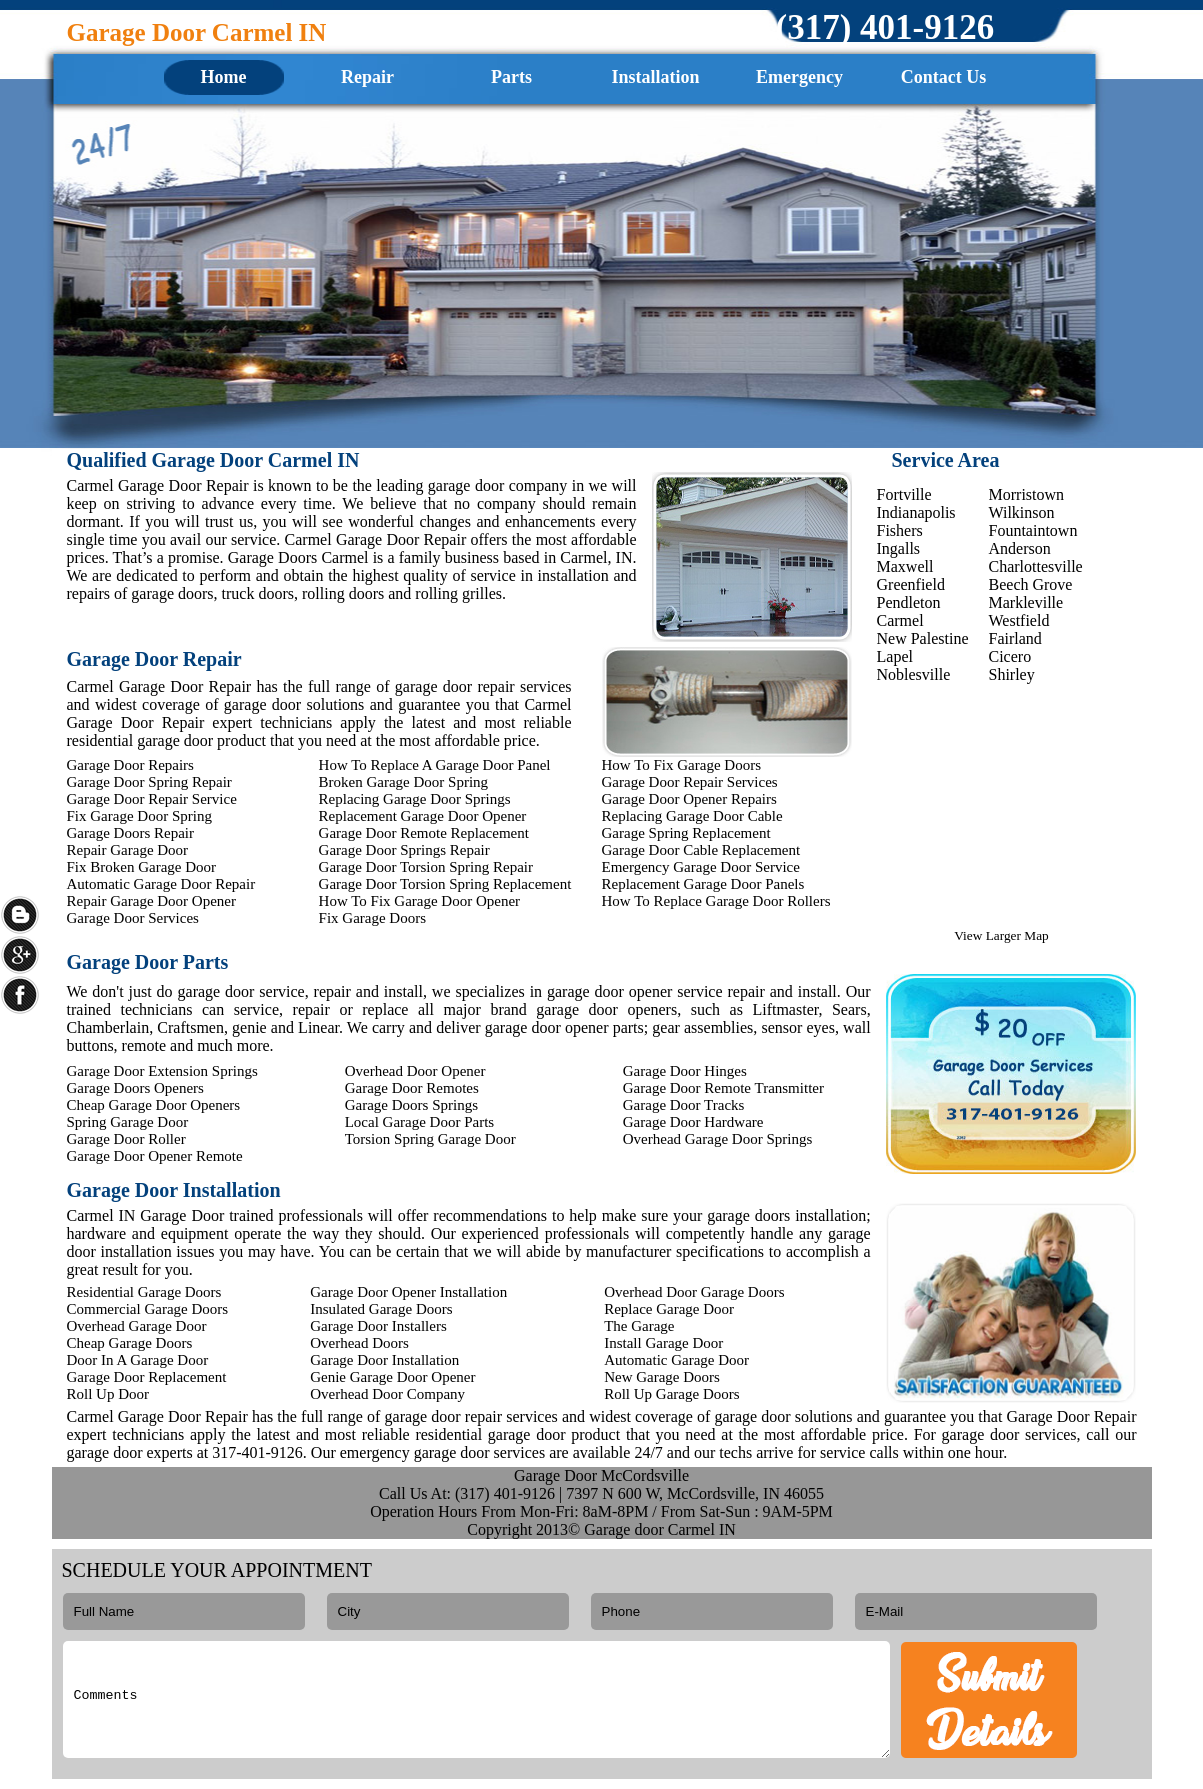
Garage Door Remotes (412, 1088)
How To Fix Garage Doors (682, 765)
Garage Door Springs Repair (404, 850)
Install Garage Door (663, 1343)
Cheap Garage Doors (130, 1343)
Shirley (1012, 674)
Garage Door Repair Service (152, 799)
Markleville (1026, 602)
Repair (367, 77)
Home (224, 77)
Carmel (900, 620)
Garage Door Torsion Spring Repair (426, 867)
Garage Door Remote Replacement (424, 833)
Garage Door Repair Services (690, 782)
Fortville (904, 494)
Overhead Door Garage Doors (694, 1292)
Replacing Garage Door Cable (692, 816)
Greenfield (911, 584)
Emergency (799, 77)
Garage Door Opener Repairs (689, 799)
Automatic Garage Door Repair (161, 884)
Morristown (1027, 494)
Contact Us (944, 77)
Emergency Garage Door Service (701, 867)
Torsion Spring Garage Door (430, 1139)
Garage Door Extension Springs (162, 1071)
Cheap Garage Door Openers (154, 1105)
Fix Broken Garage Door (142, 867)
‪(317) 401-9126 (885, 27)
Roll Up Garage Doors (671, 1394)
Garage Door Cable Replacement (701, 850)
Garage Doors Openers (135, 1088)
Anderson (1020, 548)
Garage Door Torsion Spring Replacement (445, 884)
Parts (511, 77)
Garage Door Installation (384, 1360)
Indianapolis (916, 512)
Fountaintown (1033, 530)
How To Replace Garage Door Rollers (716, 901)
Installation (655, 77)
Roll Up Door (108, 1394)
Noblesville (914, 674)
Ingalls (899, 548)
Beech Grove (1031, 584)
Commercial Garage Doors (148, 1309)
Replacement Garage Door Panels (703, 884)
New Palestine (923, 638)
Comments (476, 1699)
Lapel (895, 656)
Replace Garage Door (669, 1309)
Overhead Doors (359, 1343)
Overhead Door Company (387, 1394)
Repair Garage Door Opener (152, 901)
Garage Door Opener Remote (155, 1156)
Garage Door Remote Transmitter (723, 1088)
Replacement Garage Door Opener (423, 816)
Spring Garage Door (128, 1122)
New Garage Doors (662, 1377)
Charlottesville (1036, 566)
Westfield (1019, 620)
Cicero (1010, 656)
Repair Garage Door (128, 850)
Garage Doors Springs (411, 1105)
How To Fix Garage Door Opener (420, 901)
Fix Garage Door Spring (139, 816)
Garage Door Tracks (684, 1105)
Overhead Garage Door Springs (718, 1139)
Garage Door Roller (126, 1139)
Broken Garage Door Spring (404, 782)
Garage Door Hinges (685, 1071)
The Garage (639, 1326)
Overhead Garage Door (137, 1326)
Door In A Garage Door (138, 1360)
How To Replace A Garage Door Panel (435, 765)
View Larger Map (1001, 935)
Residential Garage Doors (144, 1292)
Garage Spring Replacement (686, 833)
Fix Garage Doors (372, 918)
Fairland (1015, 638)
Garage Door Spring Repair (149, 782)
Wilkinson (1022, 512)
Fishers (900, 530)
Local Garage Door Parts (420, 1122)
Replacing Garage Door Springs (415, 799)
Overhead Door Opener (415, 1071)
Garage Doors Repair (130, 833)
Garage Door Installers (378, 1326)
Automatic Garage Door (676, 1360)
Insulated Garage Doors (381, 1309)
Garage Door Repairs (130, 765)
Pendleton (909, 602)
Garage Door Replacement (147, 1377)
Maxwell (905, 566)
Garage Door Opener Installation (408, 1292)
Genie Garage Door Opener (392, 1377)
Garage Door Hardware (693, 1122)
